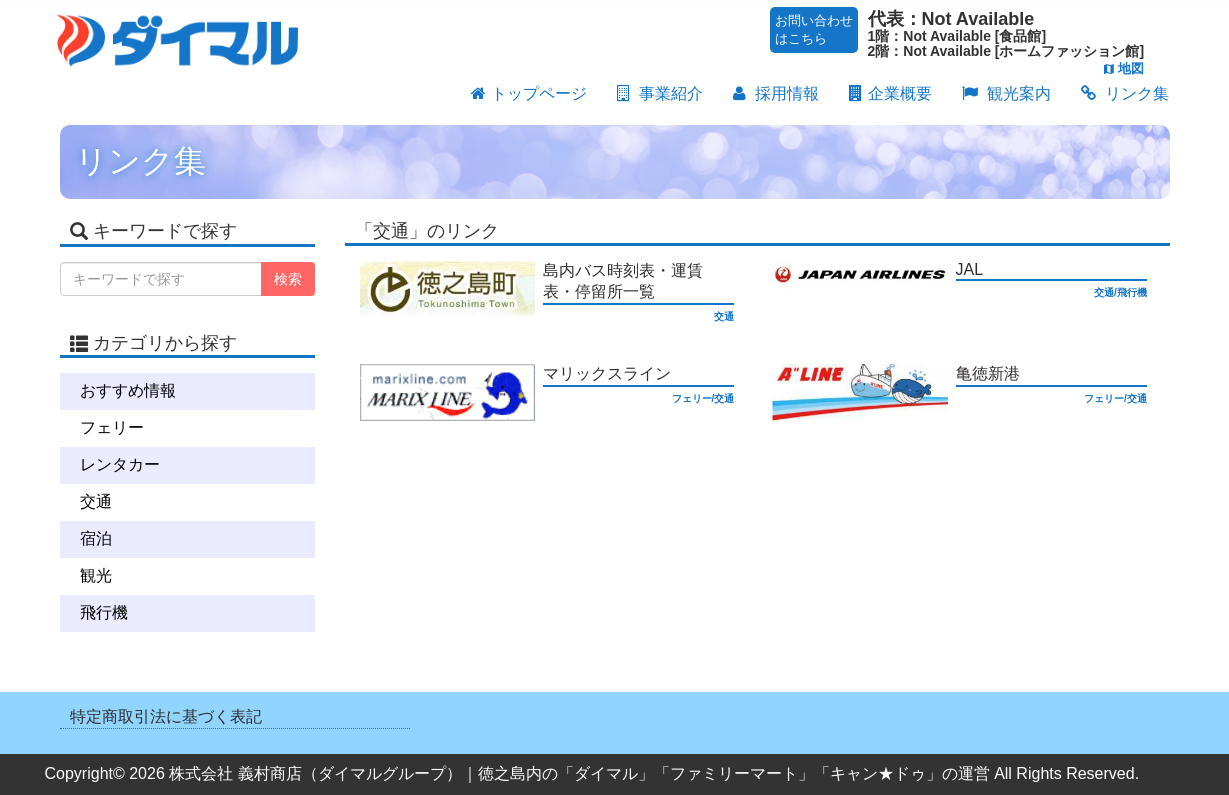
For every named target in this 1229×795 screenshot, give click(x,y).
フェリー (112, 427)
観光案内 (1006, 95)
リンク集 (1125, 95)
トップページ (529, 95)
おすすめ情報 (128, 390)
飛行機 (104, 612)
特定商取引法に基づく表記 (166, 716)
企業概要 (890, 95)
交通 (96, 501)
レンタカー (120, 464)
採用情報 (776, 95)
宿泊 (96, 538)
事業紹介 (660, 95)
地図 (1124, 68)
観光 (96, 575)
